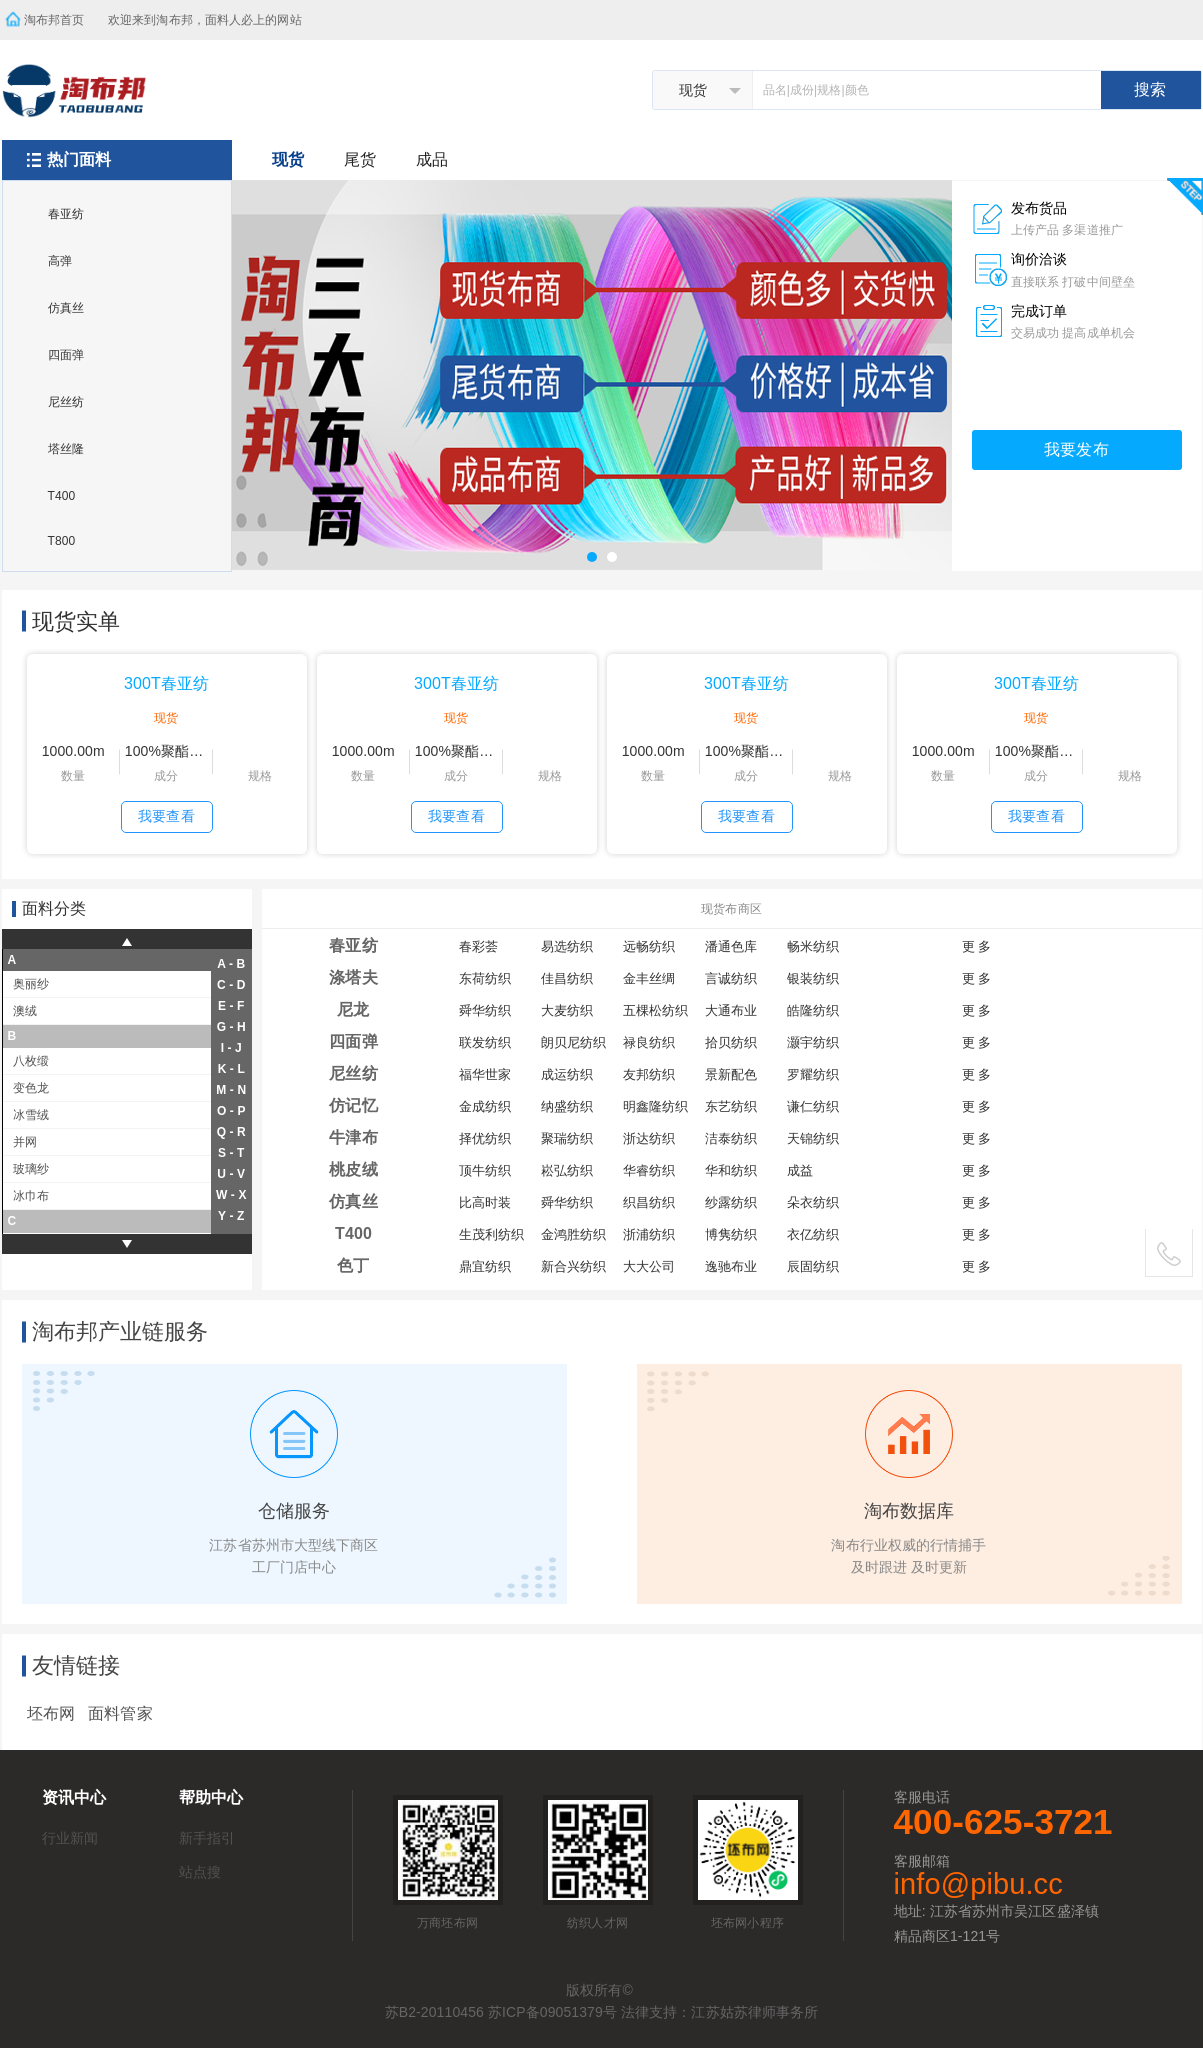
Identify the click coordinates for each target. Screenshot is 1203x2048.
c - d (231, 985)
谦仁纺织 (813, 1106)
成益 (800, 1170)
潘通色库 (731, 946)
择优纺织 (485, 1138)
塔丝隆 (66, 449)
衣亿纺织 (813, 1234)
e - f (231, 1006)
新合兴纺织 (574, 1266)
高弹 (60, 261)
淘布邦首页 (54, 20)
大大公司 (649, 1266)
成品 (432, 159)
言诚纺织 (731, 978)
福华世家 (485, 1074)
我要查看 (166, 816)
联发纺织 (485, 1042)
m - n (231, 1090)
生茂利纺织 (492, 1234)
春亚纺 (66, 214)
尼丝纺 (66, 402)
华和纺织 (731, 1170)
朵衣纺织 (813, 1202)
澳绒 (25, 1011)
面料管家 (120, 1713)
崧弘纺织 (567, 1170)
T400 (62, 496)
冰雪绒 (31, 1115)
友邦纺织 (649, 1074)
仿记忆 (353, 1105)
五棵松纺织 (656, 1010)
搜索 (1150, 89)
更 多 (977, 946)
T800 (62, 541)
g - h (231, 1027)
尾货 (360, 159)
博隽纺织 (731, 1234)
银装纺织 (813, 978)
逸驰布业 (731, 1266)
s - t (231, 1153)
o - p (231, 1111)
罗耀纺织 (813, 1074)
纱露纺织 (731, 1202)
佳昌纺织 (567, 978)
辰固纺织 (813, 1266)
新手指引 (207, 1838)
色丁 (353, 1265)
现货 (288, 159)
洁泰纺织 (731, 1138)
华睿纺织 (649, 1170)
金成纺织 (485, 1106)
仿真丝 (66, 308)
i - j (231, 1048)
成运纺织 (567, 1074)
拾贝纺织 (731, 1042)
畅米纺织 (813, 946)
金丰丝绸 (649, 978)
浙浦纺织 (649, 1234)
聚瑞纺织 (567, 1138)
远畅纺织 (649, 946)
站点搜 (200, 1872)
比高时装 (485, 1202)
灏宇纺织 (813, 1042)
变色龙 (31, 1088)
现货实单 (76, 622)
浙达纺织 (649, 1138)
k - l (231, 1069)
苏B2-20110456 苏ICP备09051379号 (501, 2012)
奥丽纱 (31, 984)
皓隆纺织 (813, 1010)
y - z (231, 1216)
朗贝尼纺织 (574, 1042)
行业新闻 (70, 1838)
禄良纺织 (649, 1042)
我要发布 (1076, 449)
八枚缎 (31, 1061)
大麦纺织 (567, 1010)
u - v (231, 1174)
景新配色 (731, 1074)
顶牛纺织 (485, 1170)
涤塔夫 (353, 977)
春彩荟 (478, 946)
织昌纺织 (649, 1202)
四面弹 (66, 355)
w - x (231, 1195)
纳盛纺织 (567, 1106)
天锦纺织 (813, 1138)
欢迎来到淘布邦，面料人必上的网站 (211, 13)
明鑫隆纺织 (656, 1106)
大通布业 (731, 1010)
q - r (231, 1132)
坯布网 (51, 1713)
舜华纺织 (485, 1010)
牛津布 (353, 1137)
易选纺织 (567, 946)
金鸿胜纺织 (574, 1234)
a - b (231, 964)
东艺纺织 (731, 1106)
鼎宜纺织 (485, 1266)
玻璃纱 (31, 1169)
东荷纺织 (485, 978)
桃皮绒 (353, 1169)
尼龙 (353, 1009)
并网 (25, 1142)
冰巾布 (31, 1196)
